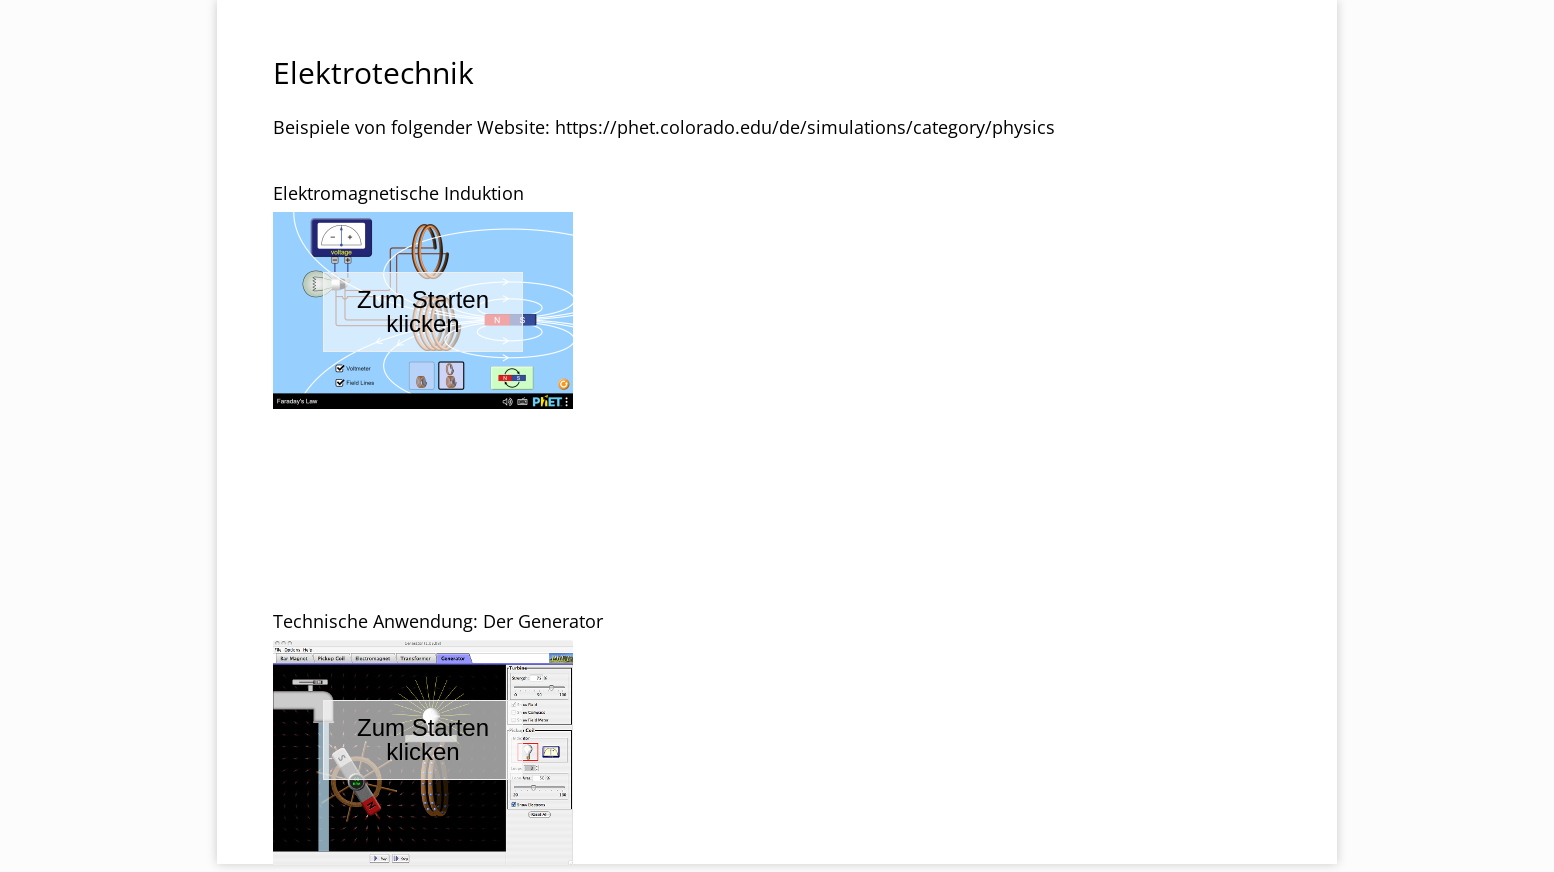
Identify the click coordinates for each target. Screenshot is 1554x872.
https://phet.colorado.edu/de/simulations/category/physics (805, 127)
